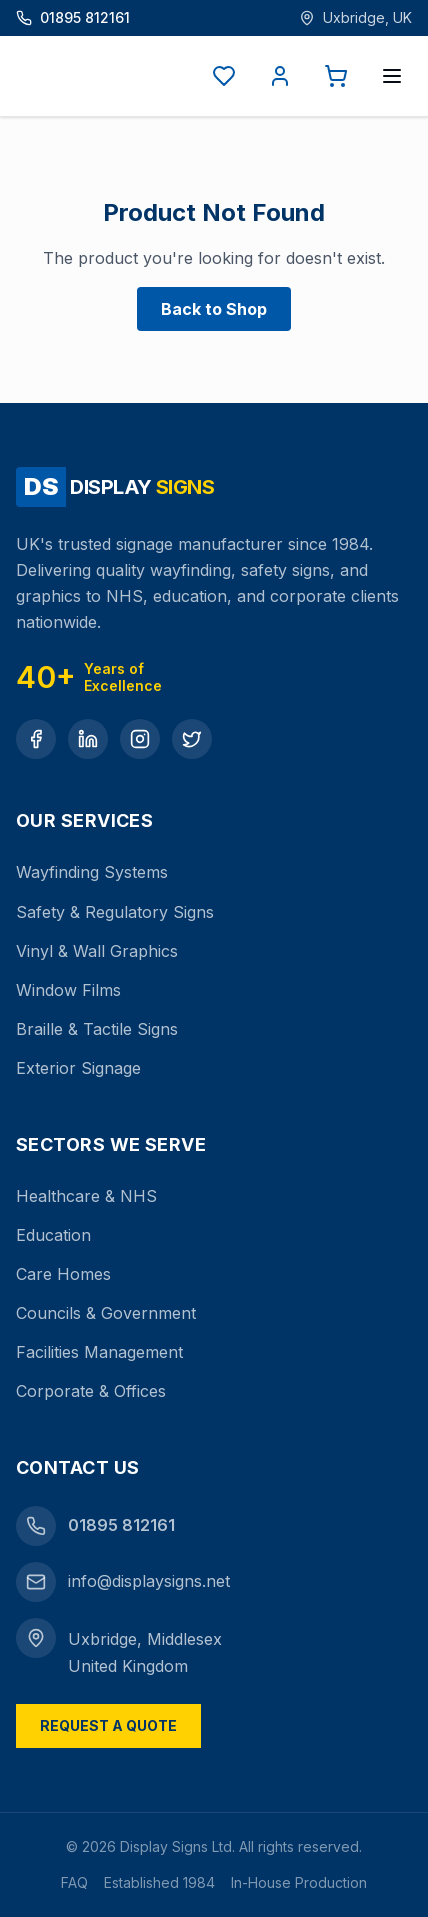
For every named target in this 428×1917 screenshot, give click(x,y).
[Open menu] (392, 76)
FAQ (74, 1882)
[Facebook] (36, 739)
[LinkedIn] (88, 739)
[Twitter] (192, 739)
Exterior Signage (78, 1068)
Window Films (68, 990)
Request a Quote (108, 1725)
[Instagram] (140, 739)
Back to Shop (214, 309)
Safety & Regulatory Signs (115, 912)
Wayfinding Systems (92, 872)
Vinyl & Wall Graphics (97, 951)
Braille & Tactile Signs (97, 1029)
